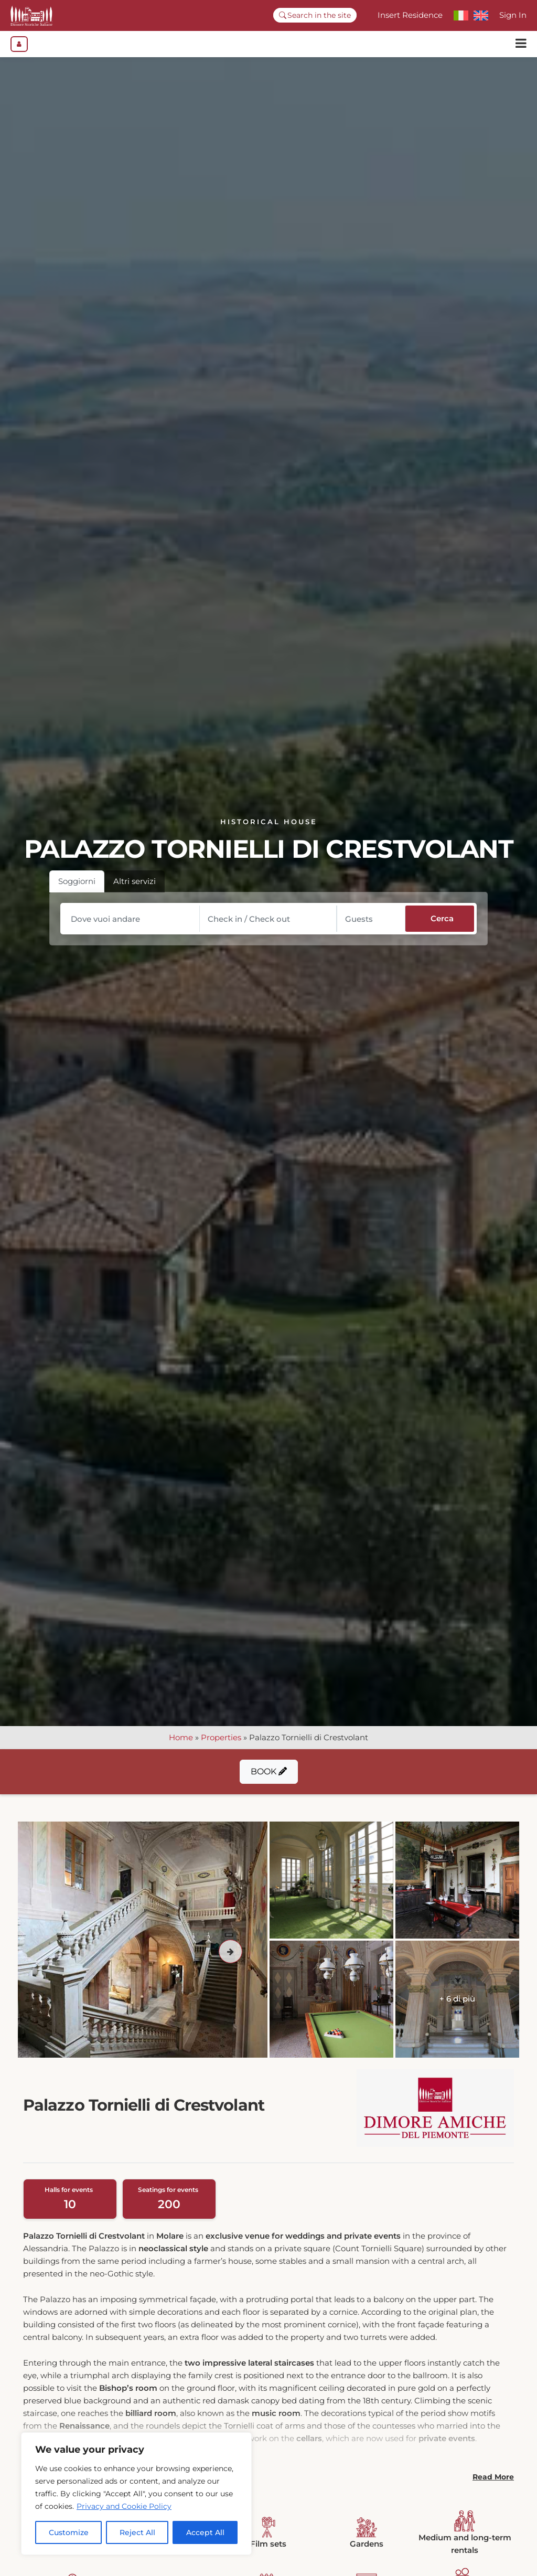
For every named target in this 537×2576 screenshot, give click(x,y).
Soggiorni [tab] (76, 886)
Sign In (513, 15)
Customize (69, 2532)
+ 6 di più (457, 2004)
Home (181, 1743)
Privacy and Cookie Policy (124, 2506)
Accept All (205, 2532)
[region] (136, 2493)
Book (269, 1777)
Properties (221, 1743)
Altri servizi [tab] (134, 886)
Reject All (137, 2532)
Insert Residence (410, 15)
